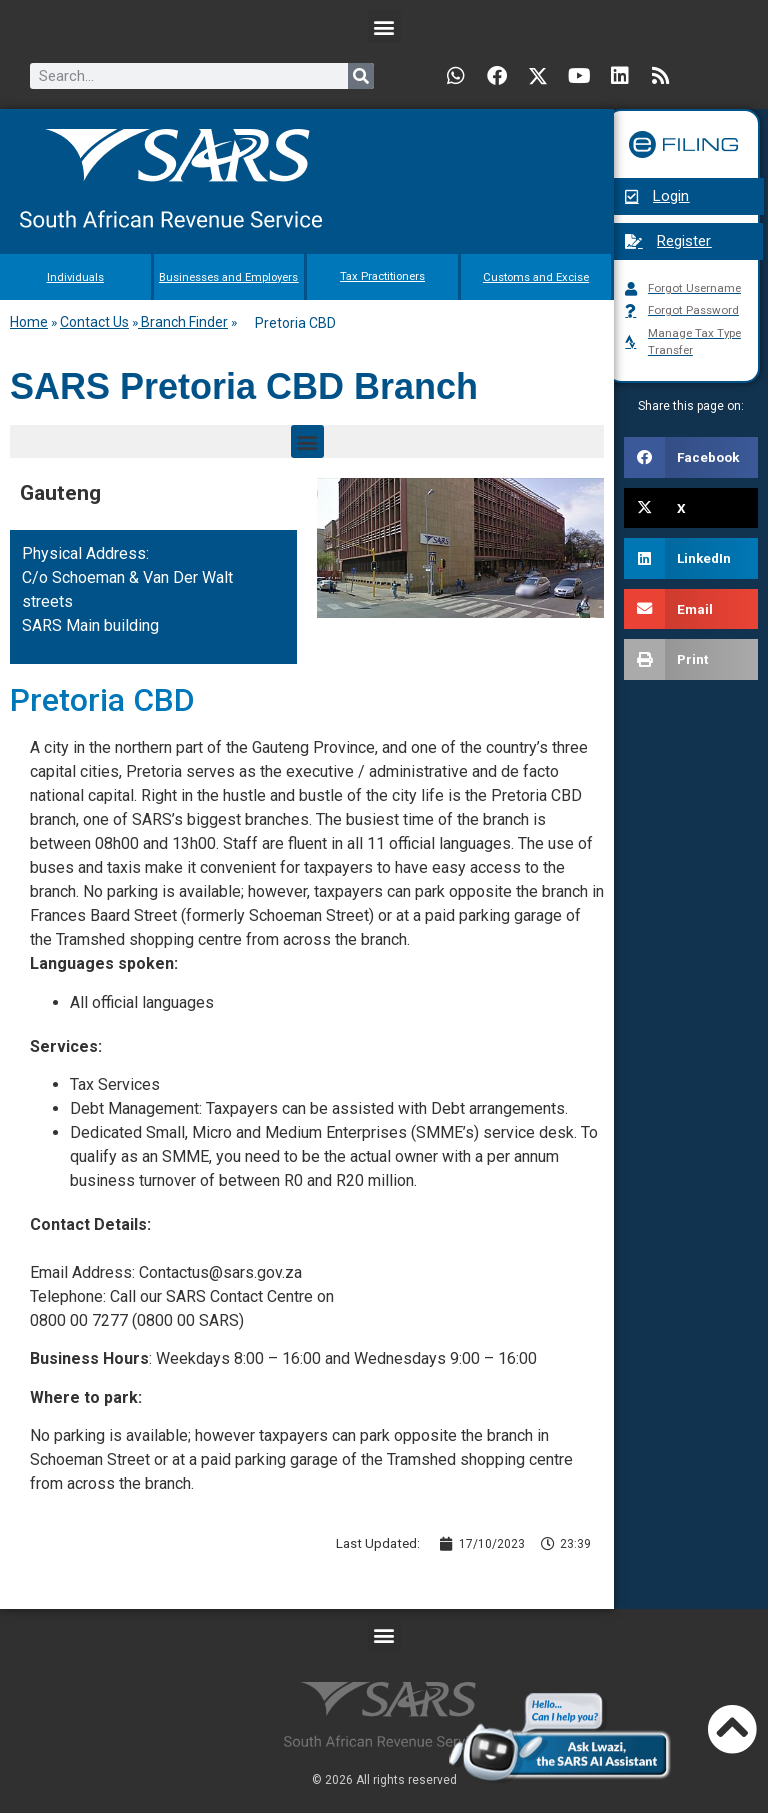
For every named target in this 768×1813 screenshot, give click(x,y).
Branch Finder (183, 321)
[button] (384, 26)
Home (29, 321)
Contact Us (94, 321)
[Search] (361, 76)
